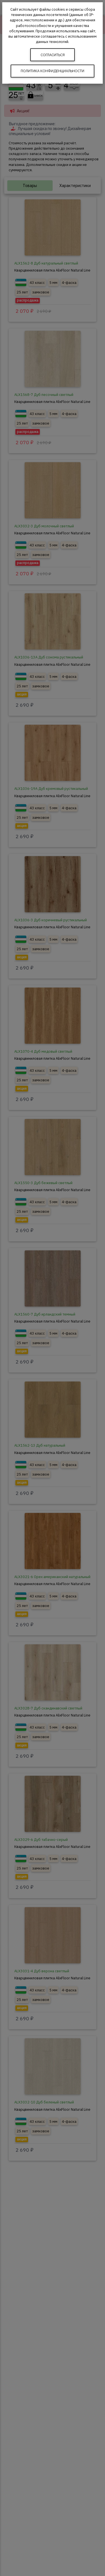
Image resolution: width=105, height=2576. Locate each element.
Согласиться (53, 55)
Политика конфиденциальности (52, 71)
